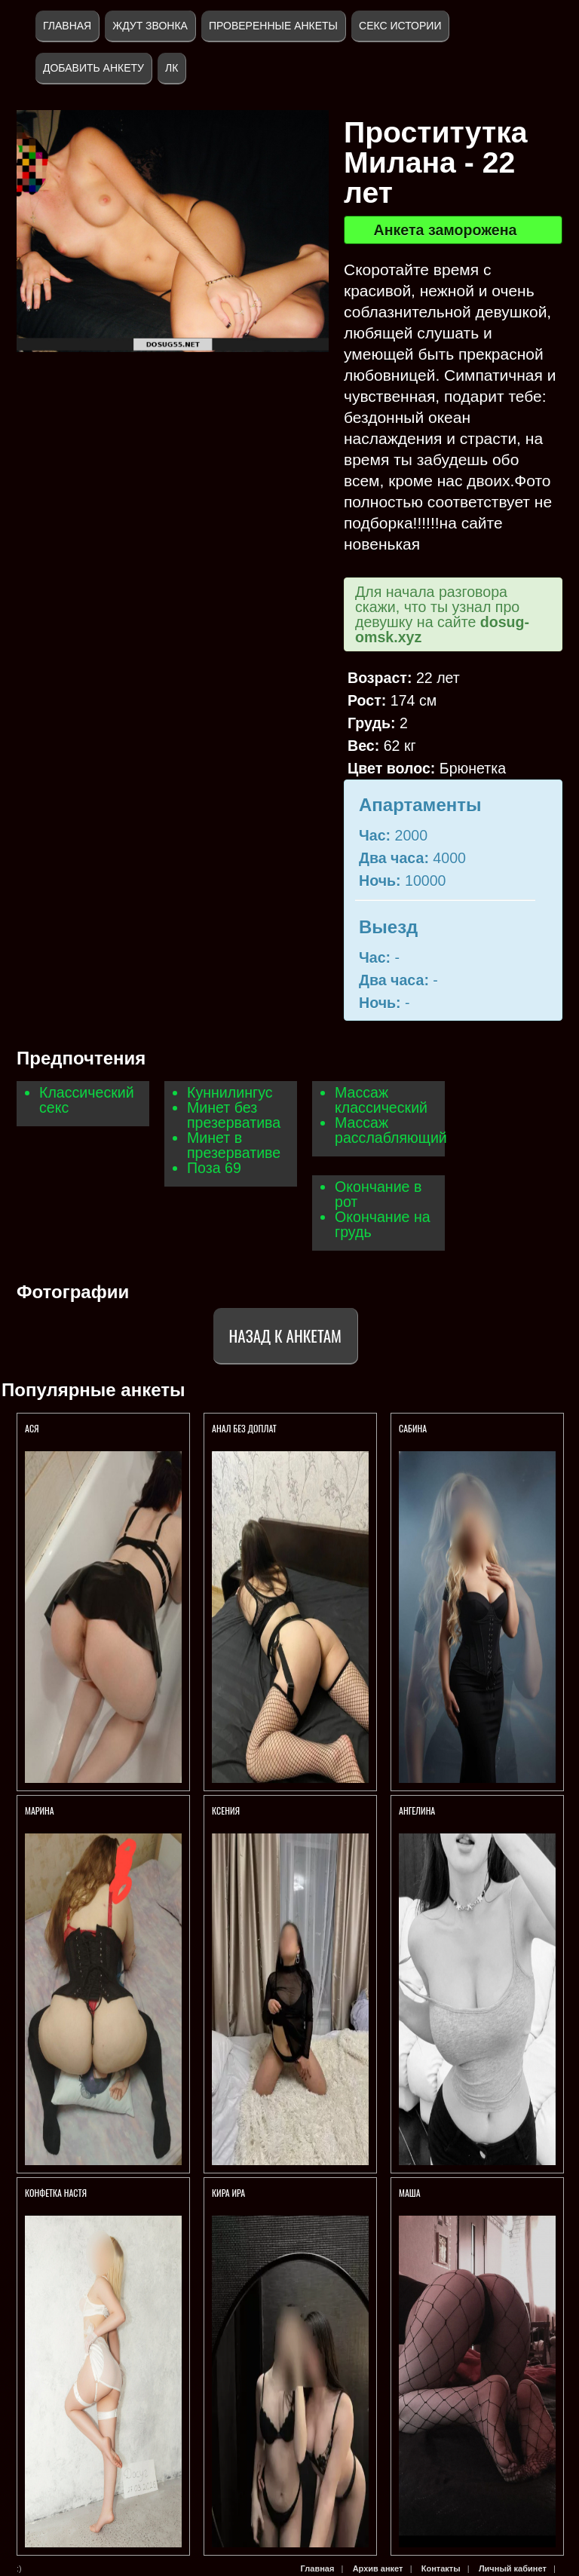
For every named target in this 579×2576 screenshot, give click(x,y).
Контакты (441, 2568)
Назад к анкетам (285, 1335)
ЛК (171, 68)
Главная (67, 26)
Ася (32, 1428)
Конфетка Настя (56, 2192)
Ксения (227, 1810)
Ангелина (418, 1810)
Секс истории (400, 26)
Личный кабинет (513, 2568)
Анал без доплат (244, 1428)
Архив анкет (378, 2568)
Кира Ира (228, 2192)
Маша (410, 2192)
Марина (39, 1810)
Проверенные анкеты (273, 26)
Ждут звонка (150, 26)
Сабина (413, 1428)
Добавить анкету (93, 68)
